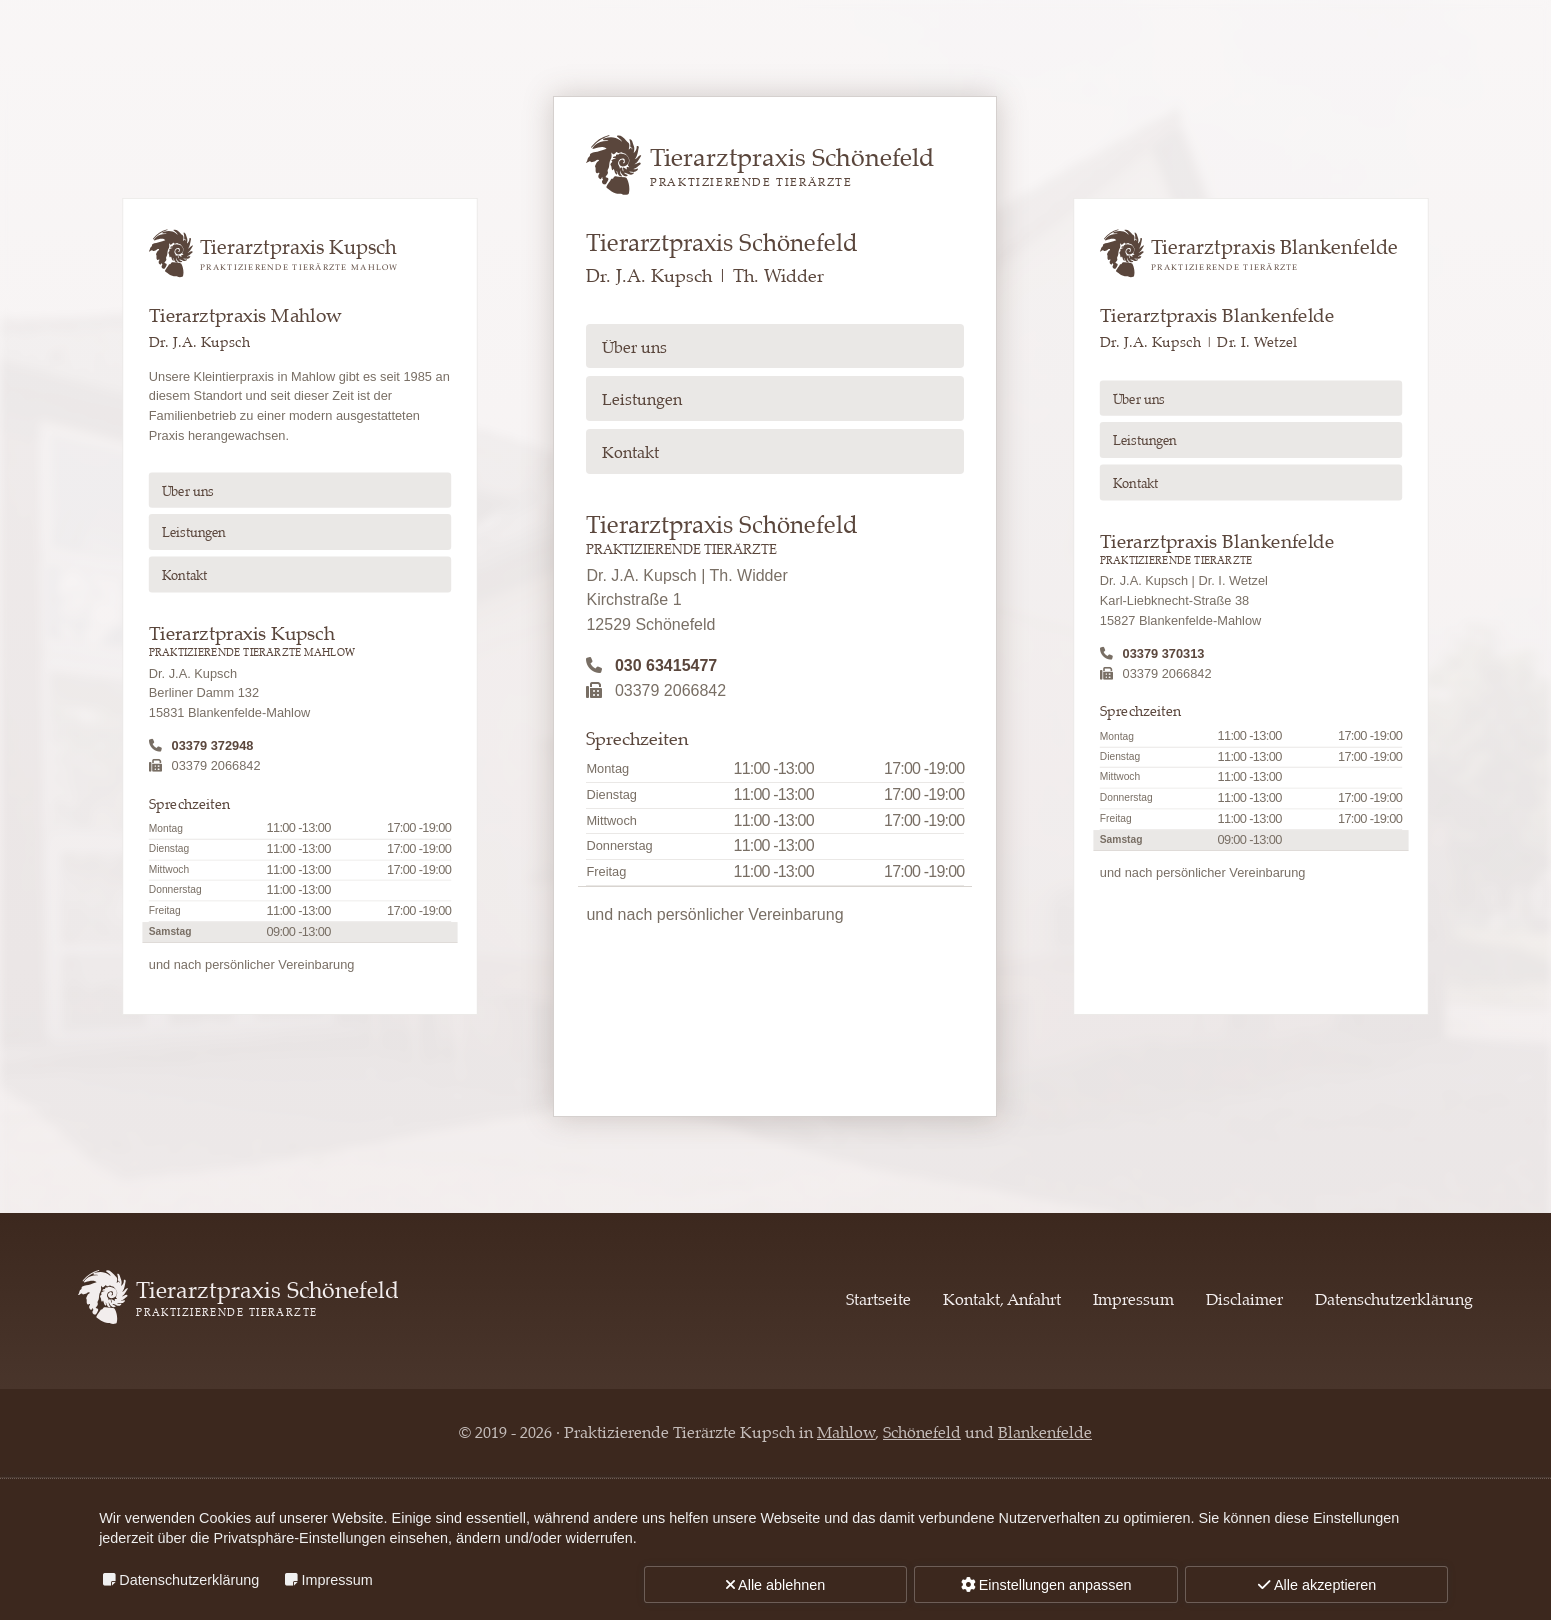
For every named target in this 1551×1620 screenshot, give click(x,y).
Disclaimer (1244, 1300)
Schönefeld (922, 1433)
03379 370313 (1164, 654)
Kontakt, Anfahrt (1002, 1300)
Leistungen (193, 533)
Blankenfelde (1045, 1433)
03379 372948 (212, 746)
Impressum (1133, 1300)
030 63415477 (666, 665)
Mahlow (846, 1433)
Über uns (187, 491)
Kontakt (184, 576)
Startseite (878, 1300)
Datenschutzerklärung (1394, 1300)
